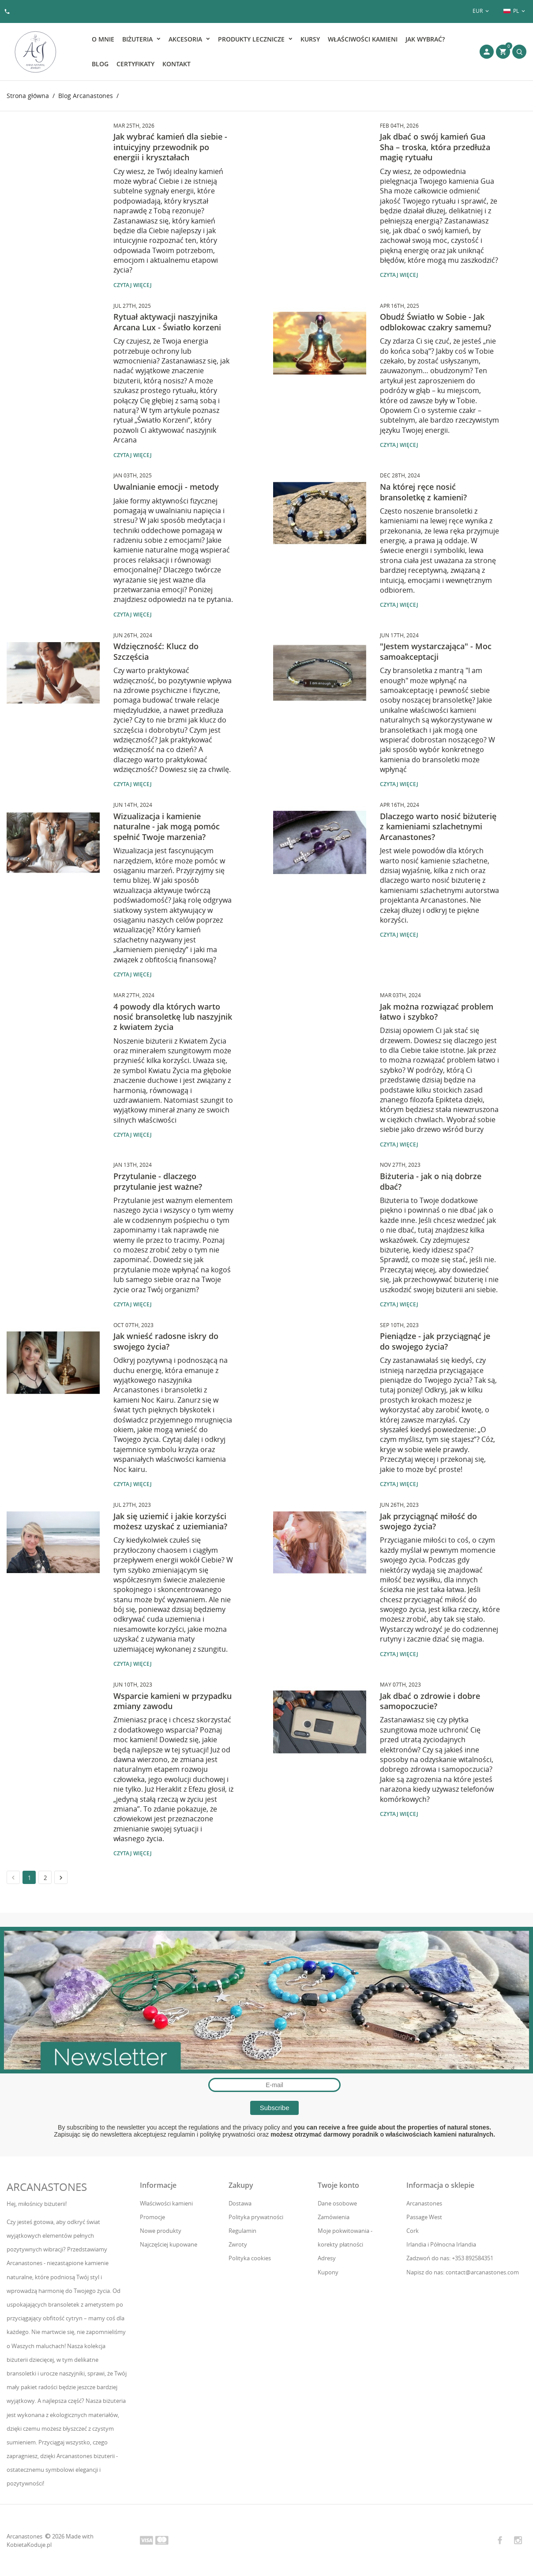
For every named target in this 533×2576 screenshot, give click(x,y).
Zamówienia (333, 2217)
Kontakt (176, 64)
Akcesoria (186, 39)
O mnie (103, 39)
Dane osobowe (337, 2203)
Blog (100, 64)
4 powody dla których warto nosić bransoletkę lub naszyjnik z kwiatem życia (172, 1017)
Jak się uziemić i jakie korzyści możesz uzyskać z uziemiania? (170, 1521)
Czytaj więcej (132, 285)
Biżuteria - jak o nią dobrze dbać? (430, 1181)
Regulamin (242, 2231)
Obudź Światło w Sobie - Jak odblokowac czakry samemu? (435, 321)
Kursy (310, 39)
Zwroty (238, 2244)
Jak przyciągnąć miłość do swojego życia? (428, 1521)
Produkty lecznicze (252, 39)
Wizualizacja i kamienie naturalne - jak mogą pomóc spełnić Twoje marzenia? (166, 826)
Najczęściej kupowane (168, 2244)
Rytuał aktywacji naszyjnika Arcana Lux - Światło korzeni (167, 321)
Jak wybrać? (425, 39)
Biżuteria (138, 39)
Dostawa (240, 2203)
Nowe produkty (160, 2231)
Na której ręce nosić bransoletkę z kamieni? (423, 491)
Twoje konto (338, 2185)
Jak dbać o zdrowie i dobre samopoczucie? (430, 1701)
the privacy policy (256, 2127)
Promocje (152, 2217)
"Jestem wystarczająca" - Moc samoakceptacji (436, 651)
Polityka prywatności (256, 2217)
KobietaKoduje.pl (29, 2545)
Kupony (328, 2272)
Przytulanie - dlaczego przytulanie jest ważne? (157, 1181)
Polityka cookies (250, 2258)
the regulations (198, 2127)
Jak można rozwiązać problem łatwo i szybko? (436, 1011)
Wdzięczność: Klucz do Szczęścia (156, 651)
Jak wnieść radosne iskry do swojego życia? (165, 1341)
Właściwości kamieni (363, 39)
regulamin (181, 2134)
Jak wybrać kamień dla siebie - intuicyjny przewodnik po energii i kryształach (170, 147)
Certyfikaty (135, 64)
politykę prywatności (227, 2134)
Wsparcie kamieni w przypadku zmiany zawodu (172, 1701)
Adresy (327, 2258)
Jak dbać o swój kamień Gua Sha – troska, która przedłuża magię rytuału (435, 147)
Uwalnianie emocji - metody (166, 486)
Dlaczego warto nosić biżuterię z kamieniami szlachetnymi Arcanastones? (438, 826)
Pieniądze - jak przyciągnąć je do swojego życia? (435, 1341)
